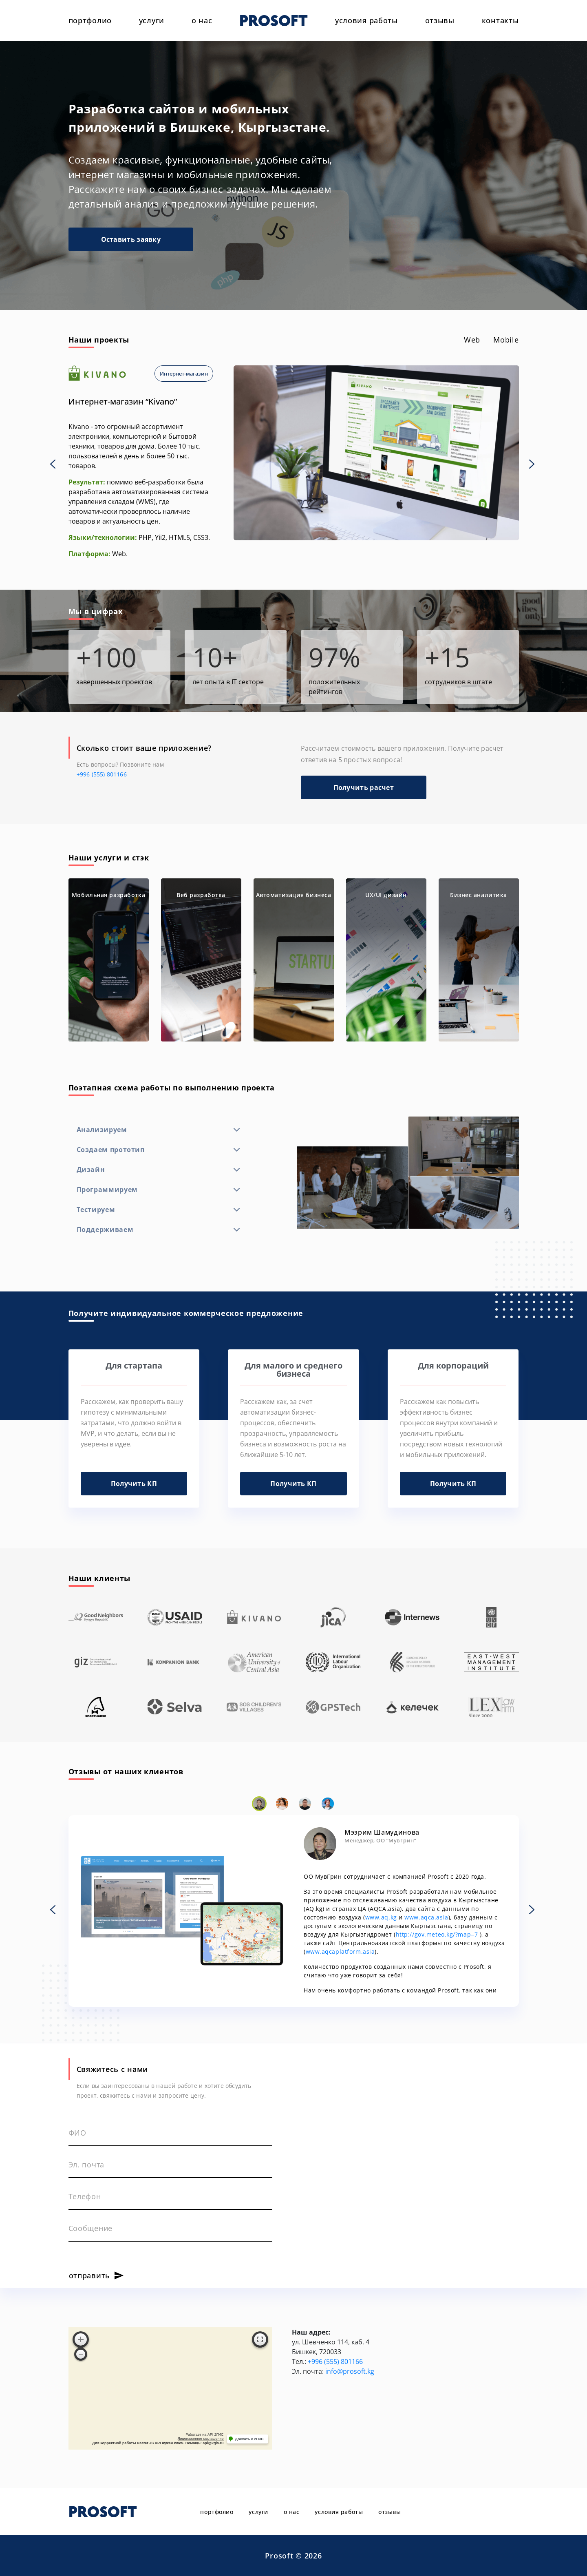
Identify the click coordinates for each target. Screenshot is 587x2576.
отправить (89, 2275)
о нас (202, 20)
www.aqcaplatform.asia (340, 1951)
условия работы (366, 20)
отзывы (440, 20)
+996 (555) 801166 (102, 774)
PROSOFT (273, 20)
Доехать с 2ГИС (249, 2439)
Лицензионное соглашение (201, 2439)
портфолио (90, 20)
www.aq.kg (381, 1917)
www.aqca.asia (426, 1917)
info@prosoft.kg (349, 2371)
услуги (151, 20)
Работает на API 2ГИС (204, 2434)
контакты (500, 20)
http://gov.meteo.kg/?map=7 (437, 1934)
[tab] (472, 339)
